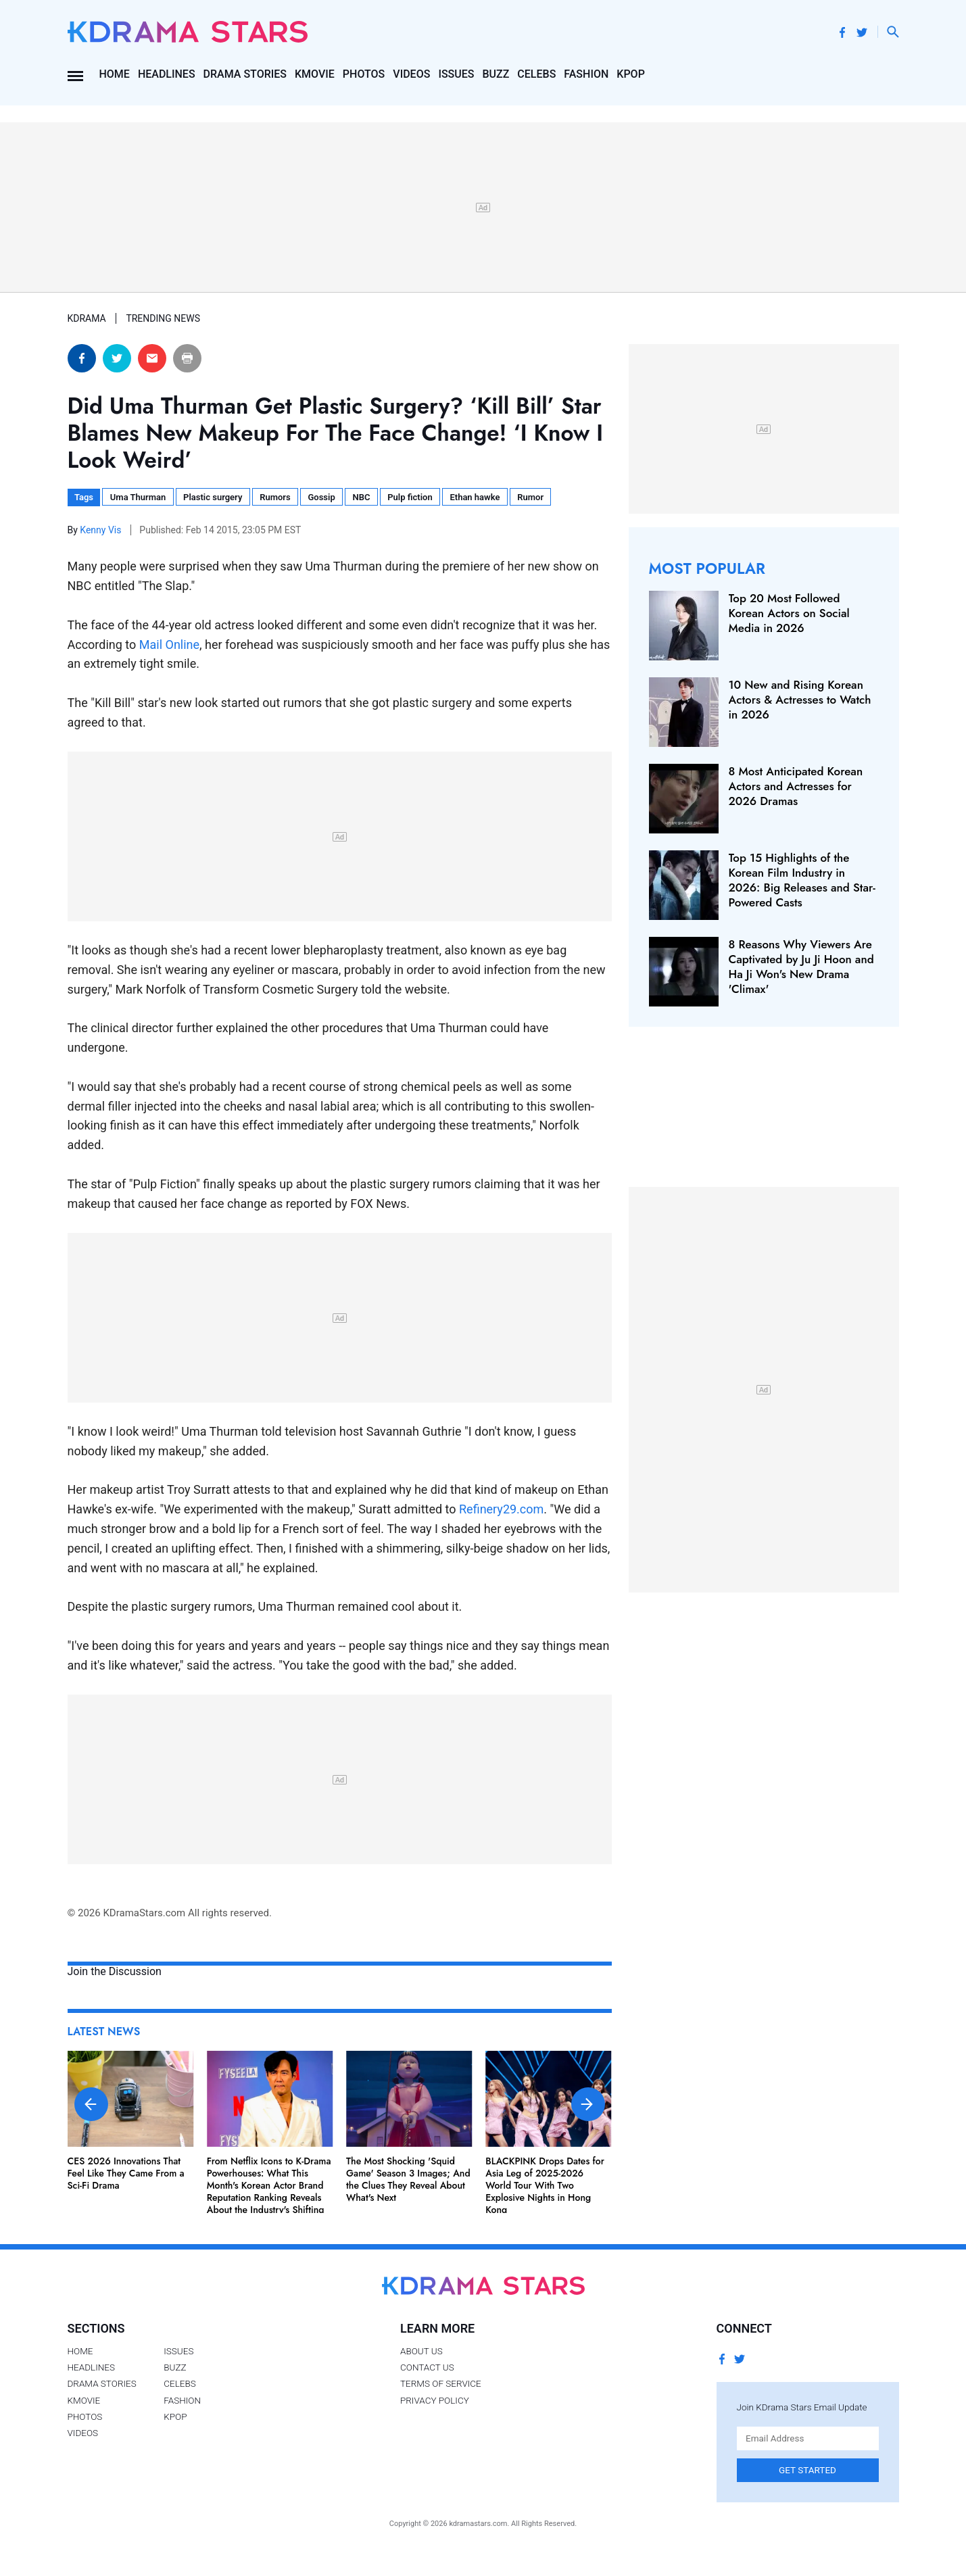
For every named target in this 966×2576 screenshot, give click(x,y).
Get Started (807, 2469)
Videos (411, 74)
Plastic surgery (212, 497)
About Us (421, 2351)
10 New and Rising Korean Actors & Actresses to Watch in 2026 (800, 700)
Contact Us (427, 2367)
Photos (364, 74)
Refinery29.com (501, 1509)
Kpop (631, 74)
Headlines (166, 74)
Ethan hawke (475, 497)
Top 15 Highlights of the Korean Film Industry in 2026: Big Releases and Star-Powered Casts (802, 880)
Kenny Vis (102, 530)
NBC (361, 497)
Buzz (495, 74)
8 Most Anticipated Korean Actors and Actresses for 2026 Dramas (796, 786)
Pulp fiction (409, 497)
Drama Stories (245, 74)
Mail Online (169, 644)
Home (114, 74)
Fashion (586, 74)
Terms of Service (440, 2383)
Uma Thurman (138, 497)
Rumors (275, 497)
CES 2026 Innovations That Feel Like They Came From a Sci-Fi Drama (126, 2173)
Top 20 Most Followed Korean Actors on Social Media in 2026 (789, 613)
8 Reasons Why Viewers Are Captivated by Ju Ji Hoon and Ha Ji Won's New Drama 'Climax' (801, 966)
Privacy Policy (434, 2400)
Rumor (530, 497)
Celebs (536, 74)
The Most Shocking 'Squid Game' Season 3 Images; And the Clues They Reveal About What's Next (408, 2179)
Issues (456, 74)
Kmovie (315, 74)
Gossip (321, 497)
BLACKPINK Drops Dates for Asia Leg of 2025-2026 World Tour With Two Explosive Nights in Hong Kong (544, 2185)
